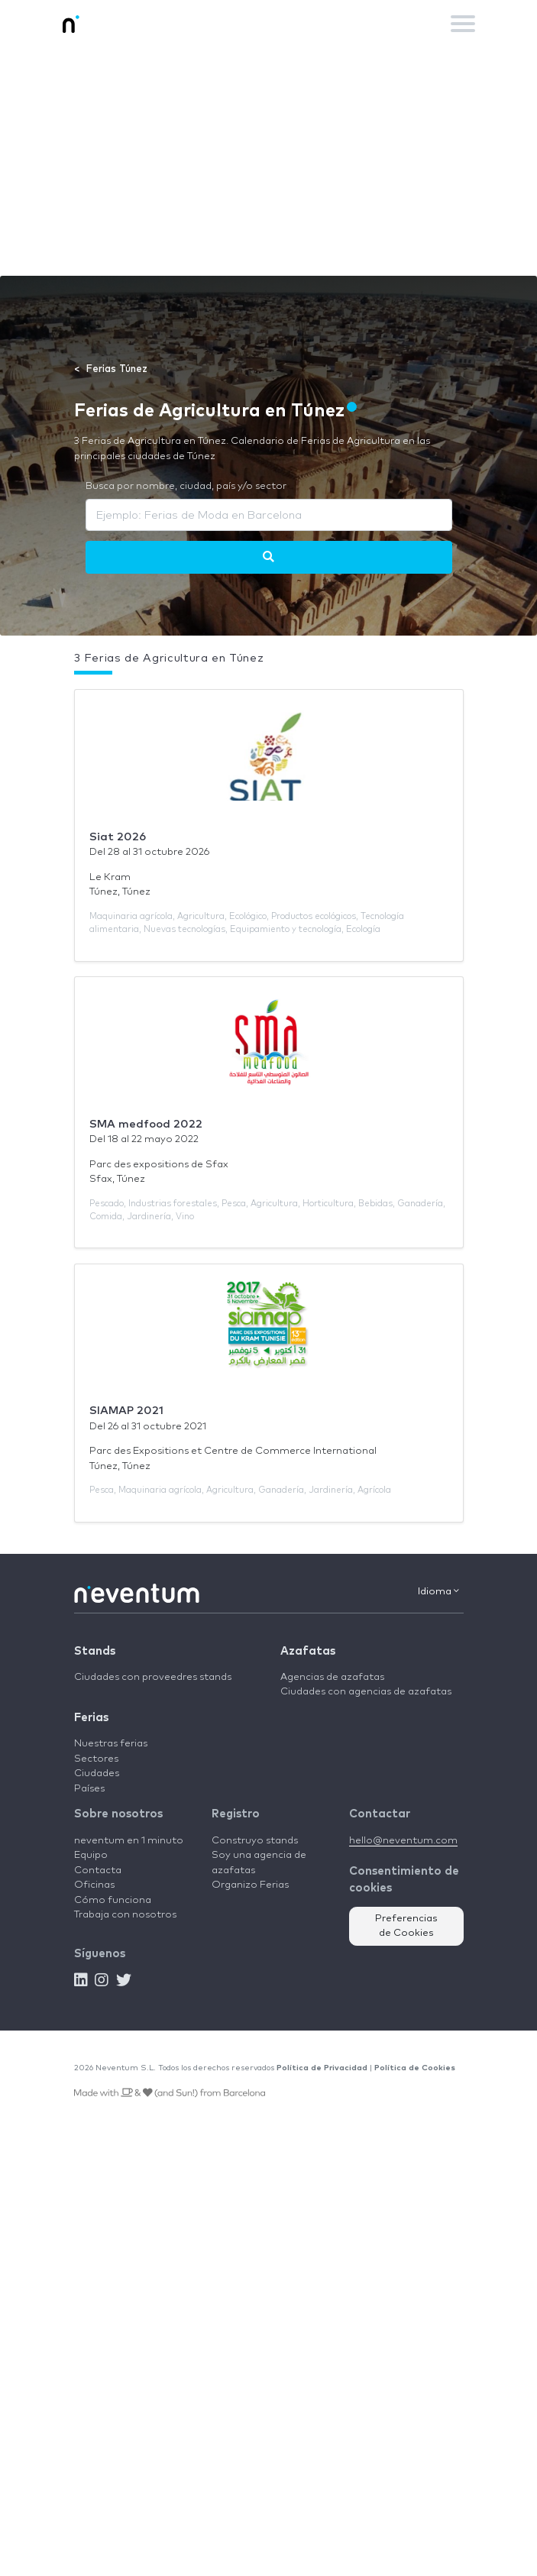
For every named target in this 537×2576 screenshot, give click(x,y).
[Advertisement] (268, 161)
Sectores (96, 1759)
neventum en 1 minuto (128, 1841)
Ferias (91, 1717)
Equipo (91, 1855)
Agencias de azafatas (332, 1677)
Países (89, 1789)
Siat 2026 (117, 837)
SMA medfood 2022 (145, 1124)
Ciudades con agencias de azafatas (365, 1692)
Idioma (438, 1591)
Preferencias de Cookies (406, 1926)
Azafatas (307, 1651)
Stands (94, 1651)
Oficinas (94, 1885)
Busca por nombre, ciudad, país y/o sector (186, 486)
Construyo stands (255, 1841)
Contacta (97, 1870)
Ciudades (96, 1773)
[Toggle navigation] (463, 23)
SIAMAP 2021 (126, 1410)
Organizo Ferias (250, 1885)
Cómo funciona (112, 1900)
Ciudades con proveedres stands (152, 1677)
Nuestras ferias (110, 1744)
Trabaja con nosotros (125, 1915)
